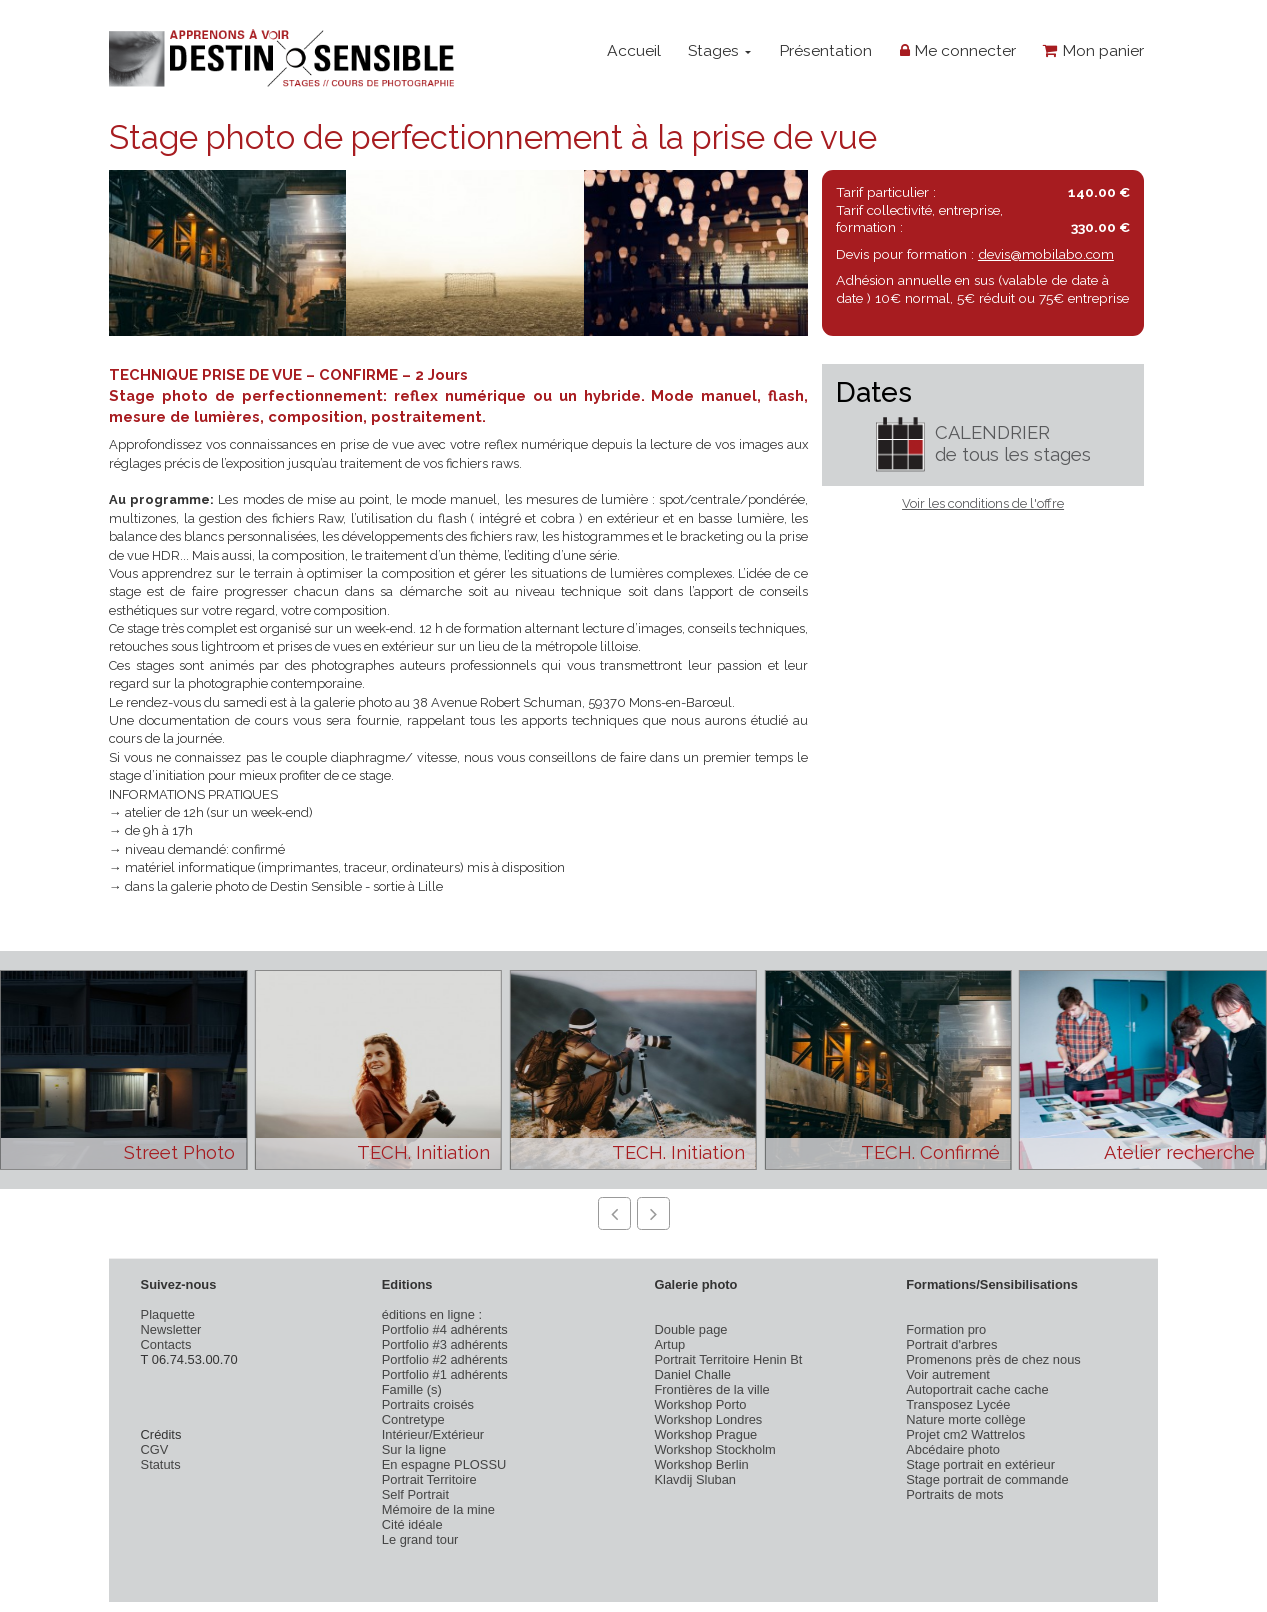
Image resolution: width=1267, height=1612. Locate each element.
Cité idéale (412, 1524)
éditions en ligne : (432, 1314)
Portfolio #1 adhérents (445, 1374)
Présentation (825, 50)
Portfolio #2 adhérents (445, 1359)
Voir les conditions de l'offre (983, 503)
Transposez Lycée (958, 1404)
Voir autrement (948, 1374)
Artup (669, 1344)
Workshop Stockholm (714, 1449)
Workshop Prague (705, 1434)
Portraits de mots (954, 1494)
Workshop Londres (708, 1419)
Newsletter (171, 1329)
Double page (690, 1329)
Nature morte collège (966, 1419)
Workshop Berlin (701, 1464)
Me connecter (958, 50)
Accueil (634, 50)
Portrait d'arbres (951, 1344)
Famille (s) (412, 1389)
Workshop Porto (700, 1404)
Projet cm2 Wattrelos (965, 1434)
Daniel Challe (692, 1374)
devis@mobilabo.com (1046, 254)
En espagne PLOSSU (444, 1464)
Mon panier (1093, 50)
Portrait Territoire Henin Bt (728, 1359)
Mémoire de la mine (438, 1509)
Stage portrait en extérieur (980, 1464)
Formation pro (946, 1329)
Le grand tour (420, 1539)
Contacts (166, 1344)
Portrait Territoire (429, 1479)
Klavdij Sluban (695, 1479)
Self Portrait (415, 1494)
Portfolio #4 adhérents (445, 1329)
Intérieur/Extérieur (433, 1434)
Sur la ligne (414, 1449)
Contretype (413, 1419)
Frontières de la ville (711, 1389)
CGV (155, 1449)
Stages (719, 50)
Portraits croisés (428, 1404)
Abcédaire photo (953, 1449)
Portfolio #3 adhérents (445, 1344)
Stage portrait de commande (987, 1479)
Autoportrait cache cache (977, 1389)
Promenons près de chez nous (993, 1359)
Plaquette (168, 1314)
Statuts (161, 1464)
